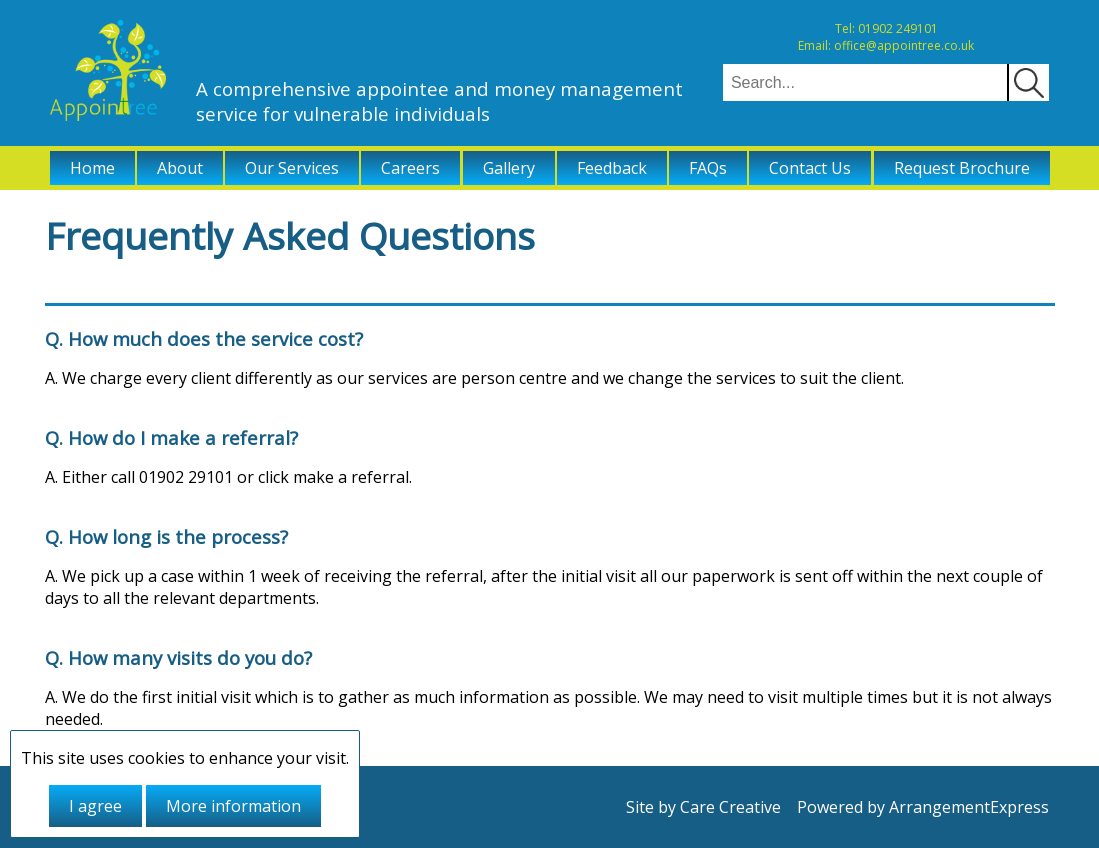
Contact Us (810, 168)
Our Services (292, 168)
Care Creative (730, 807)
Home (92, 168)
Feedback (612, 168)
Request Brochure (962, 168)
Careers (410, 168)
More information (233, 806)
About (180, 168)
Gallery (509, 168)
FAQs (708, 168)
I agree (95, 806)
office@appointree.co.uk (904, 45)
